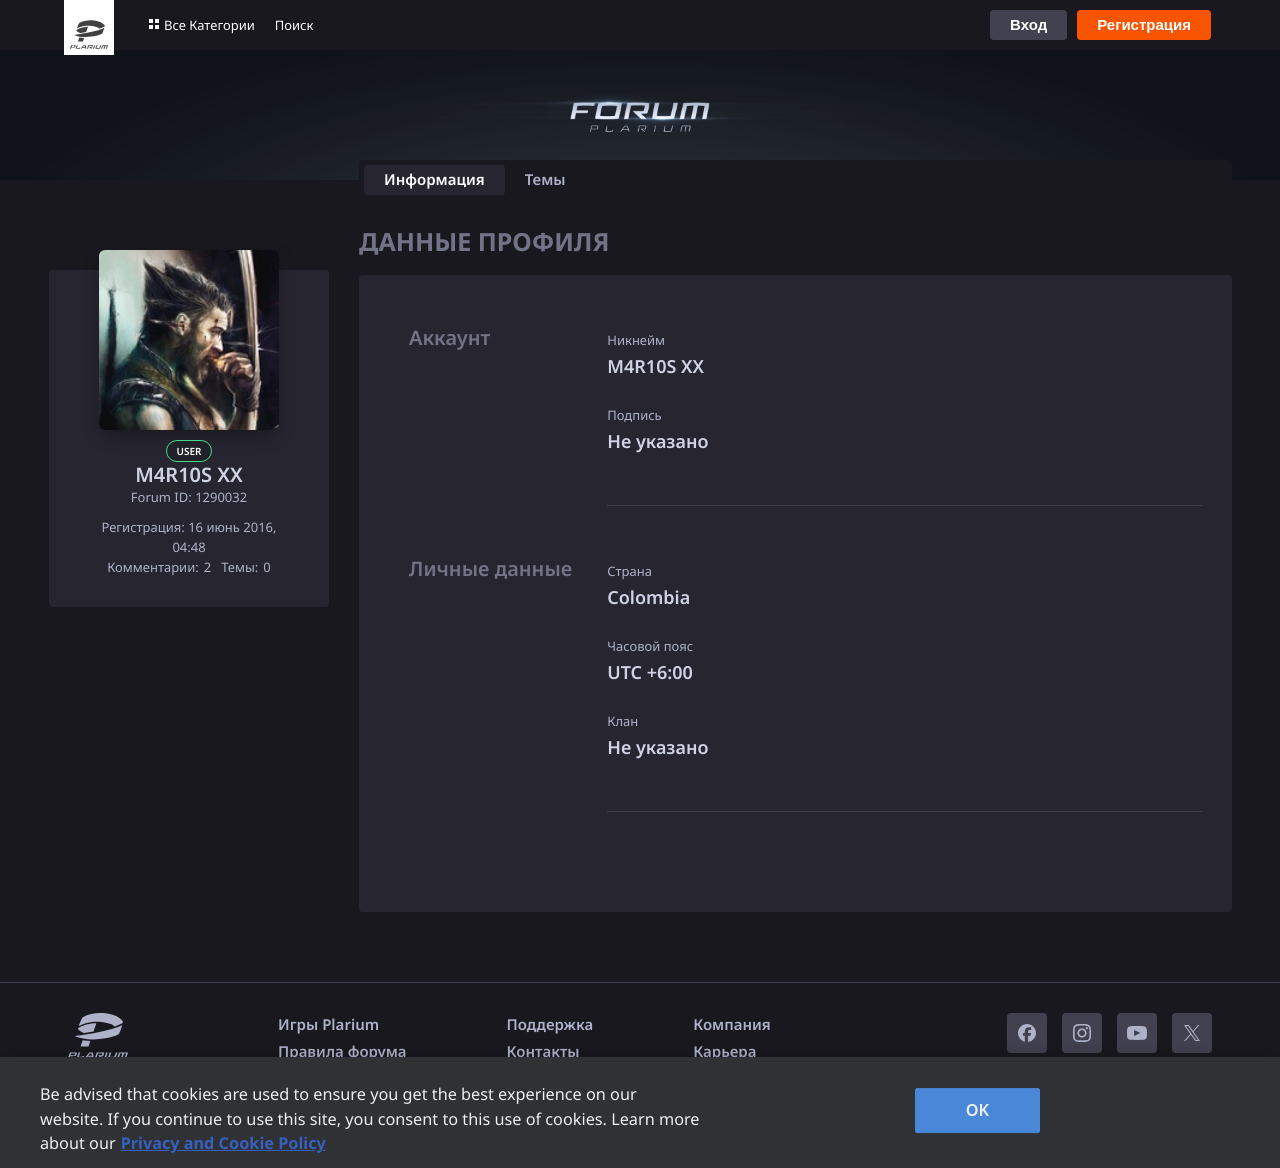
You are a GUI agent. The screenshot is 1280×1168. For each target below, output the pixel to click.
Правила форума (342, 1052)
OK (978, 1110)
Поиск (294, 25)
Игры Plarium (328, 1025)
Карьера (724, 1052)
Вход (1028, 24)
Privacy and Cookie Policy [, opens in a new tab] (223, 1143)
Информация (434, 180)
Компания (732, 1025)
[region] (640, 1112)
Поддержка (550, 1025)
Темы (545, 180)
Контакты (543, 1052)
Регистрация (1144, 24)
